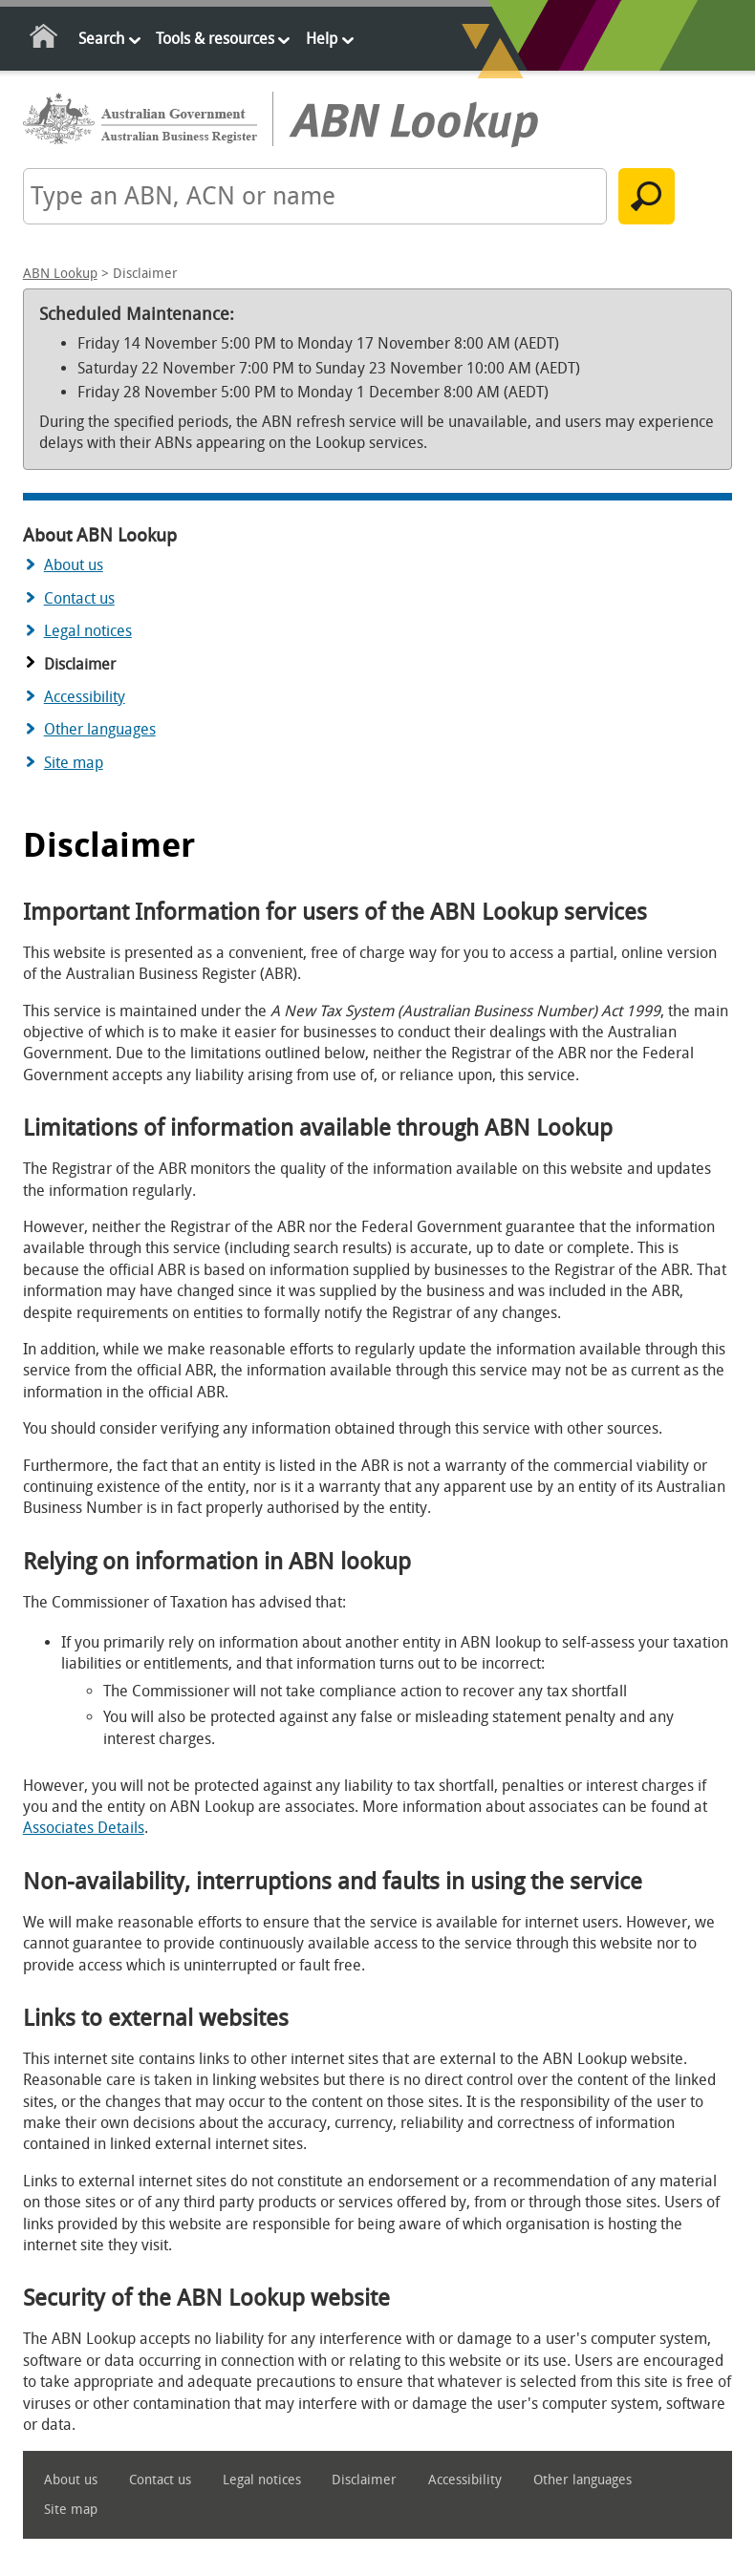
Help (321, 39)
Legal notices (88, 631)
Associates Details (83, 1828)
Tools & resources (215, 39)
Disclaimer (364, 2480)
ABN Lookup (60, 274)
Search (101, 39)
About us (73, 565)
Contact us (79, 598)
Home (44, 39)
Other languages (100, 729)
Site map (73, 763)
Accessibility (84, 697)
